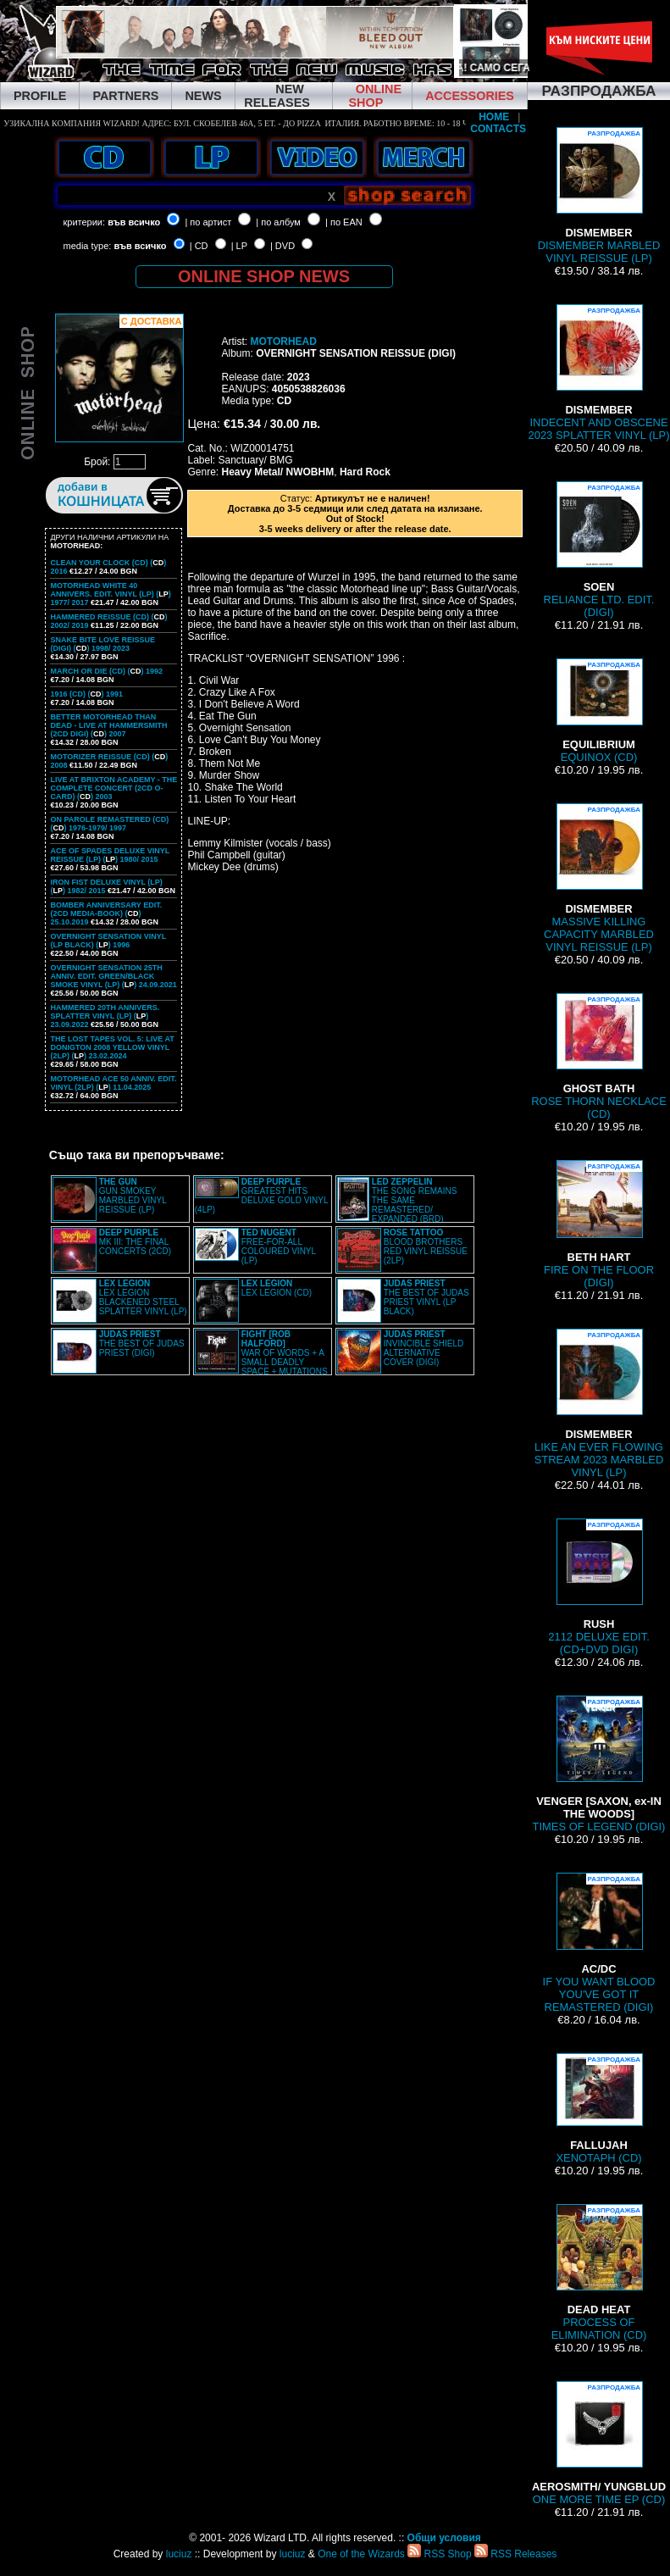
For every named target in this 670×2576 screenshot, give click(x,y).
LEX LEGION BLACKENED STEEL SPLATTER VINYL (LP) (143, 1297)
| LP (239, 246)
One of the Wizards (361, 2554)
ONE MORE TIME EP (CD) (599, 2443)
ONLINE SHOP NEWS (264, 276)
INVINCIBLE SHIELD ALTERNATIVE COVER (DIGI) (423, 1348)
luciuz (179, 2554)
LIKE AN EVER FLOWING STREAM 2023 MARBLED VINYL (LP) (599, 1404)
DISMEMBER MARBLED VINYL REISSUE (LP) (599, 195)
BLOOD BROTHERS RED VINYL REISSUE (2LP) (426, 1246)
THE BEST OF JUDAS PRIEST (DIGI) (142, 1343)
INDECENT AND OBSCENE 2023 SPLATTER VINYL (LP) (598, 372)
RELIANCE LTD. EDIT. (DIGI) (599, 550)
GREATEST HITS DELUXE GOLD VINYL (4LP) (261, 1195)
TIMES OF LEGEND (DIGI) (599, 1764)
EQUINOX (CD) (598, 710)
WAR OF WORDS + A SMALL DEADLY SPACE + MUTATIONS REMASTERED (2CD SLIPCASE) (261, 1357)
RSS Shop (439, 2554)
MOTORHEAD (283, 341)
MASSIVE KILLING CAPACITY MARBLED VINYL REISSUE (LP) (599, 878)
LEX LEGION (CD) (276, 1288)
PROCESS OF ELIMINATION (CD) (599, 2272)
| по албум (278, 222)
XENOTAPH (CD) (598, 2108)
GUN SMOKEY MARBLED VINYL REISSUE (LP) (133, 1195)
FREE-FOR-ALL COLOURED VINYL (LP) (278, 1246)
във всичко (134, 222)
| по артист (208, 222)
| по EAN (344, 222)
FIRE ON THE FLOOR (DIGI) (599, 1224)
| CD (199, 246)
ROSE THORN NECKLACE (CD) (599, 1056)
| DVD (282, 246)
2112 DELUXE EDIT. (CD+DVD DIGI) (599, 1587)
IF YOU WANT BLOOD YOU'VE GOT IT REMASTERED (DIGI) (599, 1943)
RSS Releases (515, 2554)
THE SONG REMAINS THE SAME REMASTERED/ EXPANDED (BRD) (414, 1200)
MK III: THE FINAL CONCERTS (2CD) (135, 1242)
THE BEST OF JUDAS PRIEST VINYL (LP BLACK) (426, 1297)
